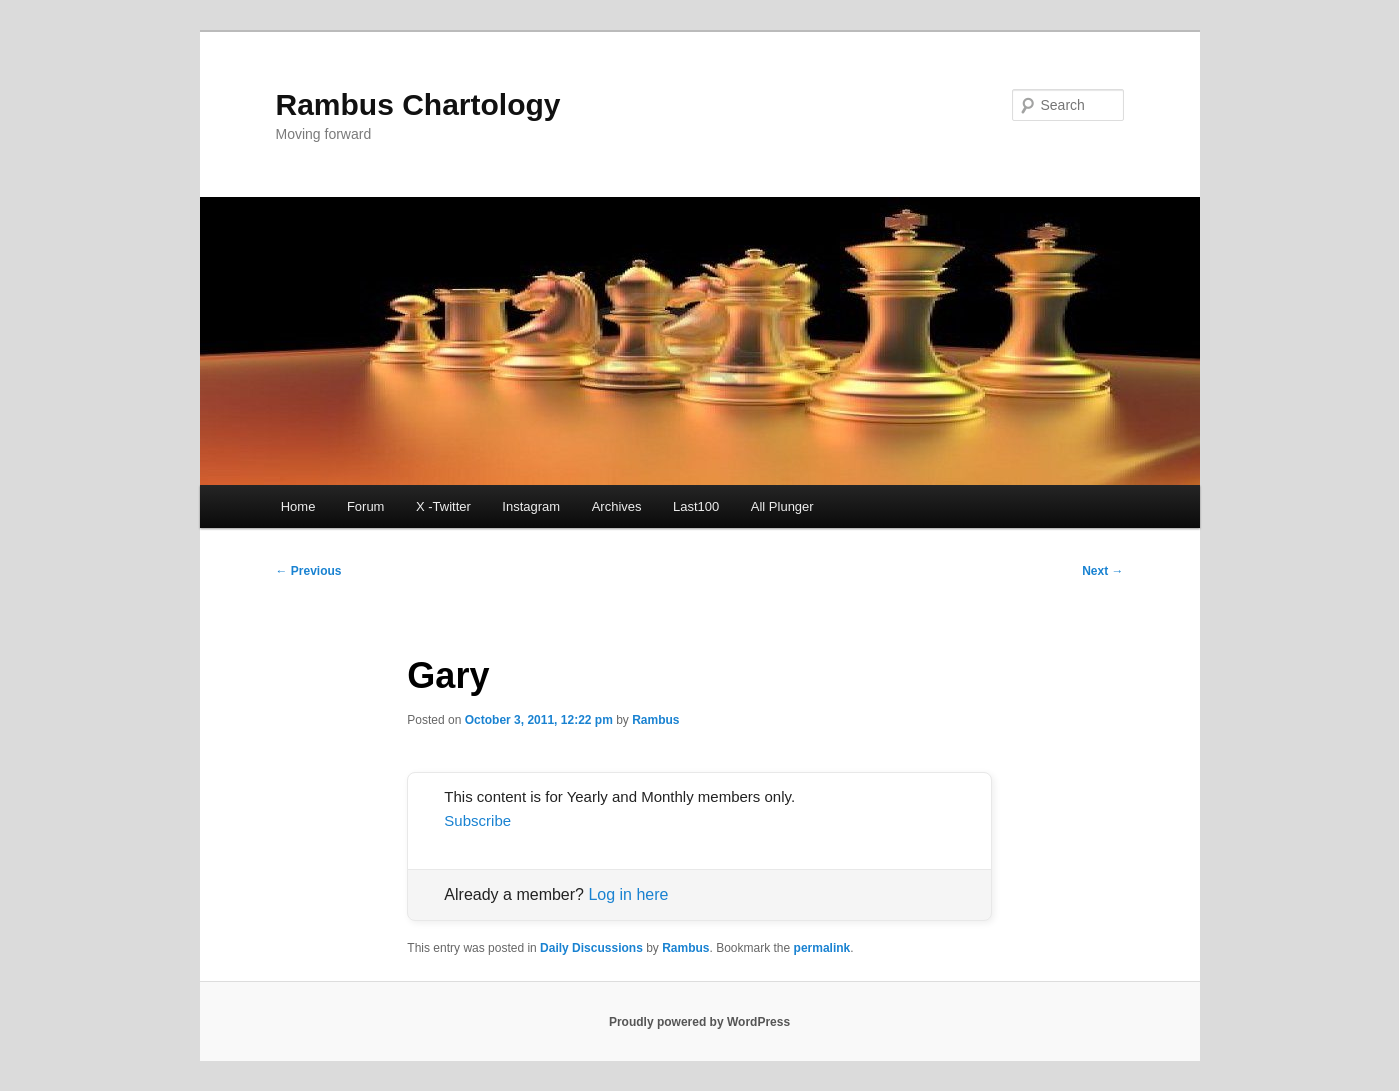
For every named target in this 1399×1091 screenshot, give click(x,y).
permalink (822, 948)
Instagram (531, 506)
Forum (366, 506)
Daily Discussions (591, 948)
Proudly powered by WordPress (699, 1022)
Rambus (655, 720)
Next (1102, 571)
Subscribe (477, 820)
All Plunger (782, 506)
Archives (617, 506)
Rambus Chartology (418, 104)
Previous (309, 571)
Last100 (696, 506)
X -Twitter (443, 506)
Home (298, 506)
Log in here (628, 894)
